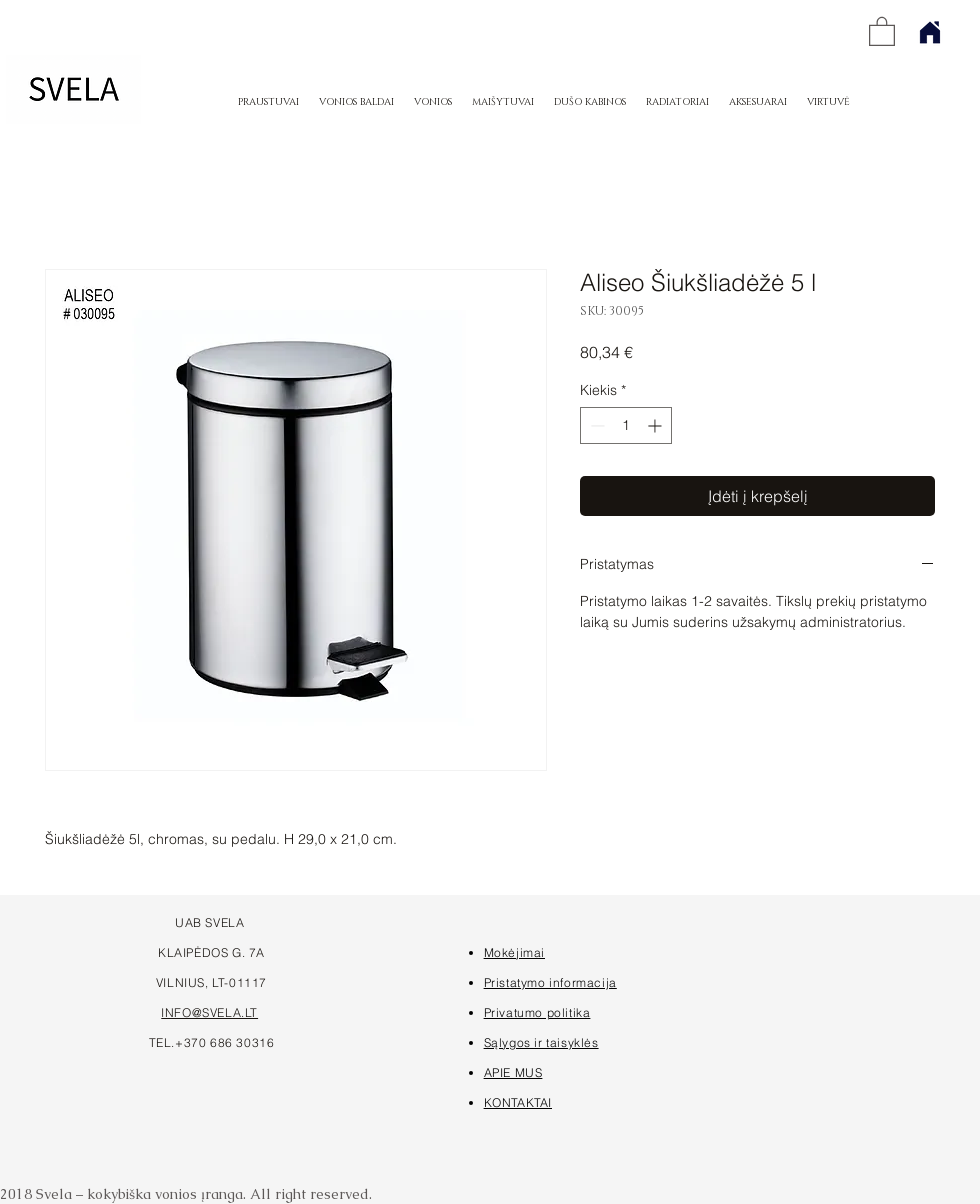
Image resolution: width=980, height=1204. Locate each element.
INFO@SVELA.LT (209, 1012)
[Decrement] (595, 425)
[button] (882, 30)
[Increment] (656, 425)
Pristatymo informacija (550, 982)
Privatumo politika (537, 1012)
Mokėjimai (514, 952)
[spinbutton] (626, 425)
